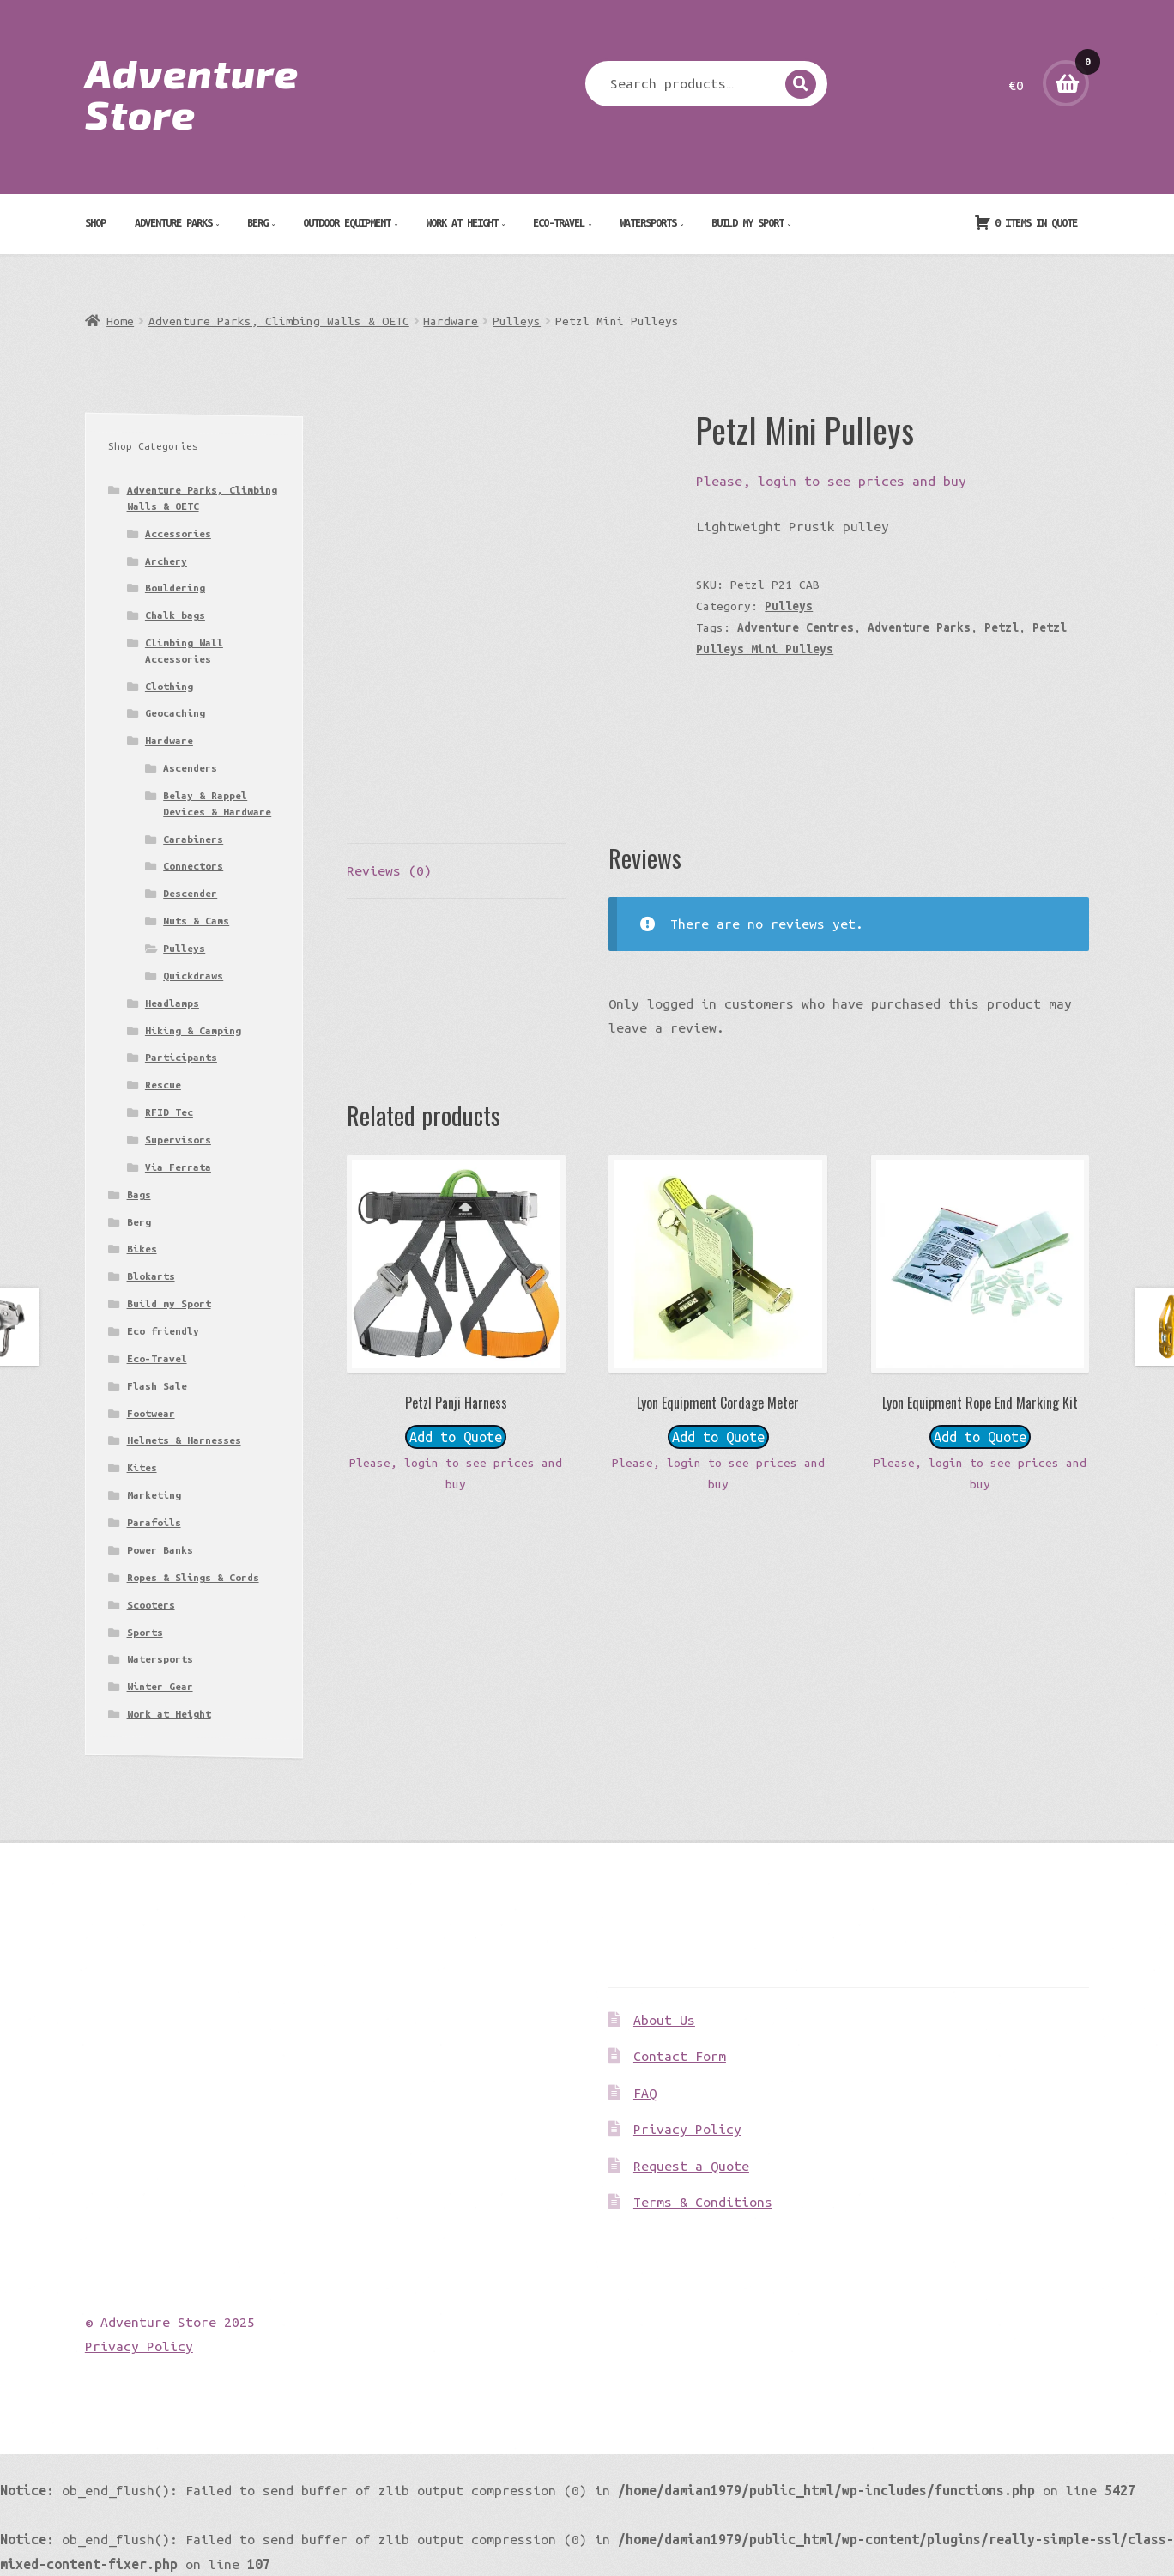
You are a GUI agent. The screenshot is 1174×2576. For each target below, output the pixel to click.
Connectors (193, 865)
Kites (142, 1467)
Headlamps (172, 1003)
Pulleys (517, 321)
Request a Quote (691, 2165)
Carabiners (193, 839)
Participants (181, 1057)
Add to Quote (455, 1437)
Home (120, 321)
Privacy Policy (687, 2129)
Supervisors (178, 1139)
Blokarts (151, 1276)
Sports (145, 1632)
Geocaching (175, 712)
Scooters (151, 1604)
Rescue (163, 1084)
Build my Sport (747, 222)
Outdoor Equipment (346, 222)
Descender (190, 893)
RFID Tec (169, 1112)
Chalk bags (175, 615)
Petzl (1001, 627)
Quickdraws (193, 975)
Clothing (169, 686)
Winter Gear (160, 1686)
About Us (664, 2019)
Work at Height (462, 222)
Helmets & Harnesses (184, 1440)
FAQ (645, 2092)
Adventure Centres (795, 627)
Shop (95, 222)
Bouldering (175, 587)
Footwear (151, 1413)
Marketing (154, 1494)
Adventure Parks (173, 222)
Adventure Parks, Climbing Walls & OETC (278, 321)
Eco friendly (163, 1330)
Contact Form (679, 2056)
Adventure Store (192, 92)
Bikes (142, 1248)
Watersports (648, 222)
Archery (166, 561)
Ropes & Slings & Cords (193, 1577)
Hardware (450, 321)
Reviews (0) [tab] (389, 870)
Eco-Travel (558, 222)
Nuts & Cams (196, 920)
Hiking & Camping (193, 1030)
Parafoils (154, 1522)
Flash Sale (157, 1385)
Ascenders (190, 767)
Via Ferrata (178, 1167)
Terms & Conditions (702, 2201)
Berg (257, 222)
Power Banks (160, 1549)
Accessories (178, 533)
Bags (139, 1194)
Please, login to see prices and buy (831, 480)
